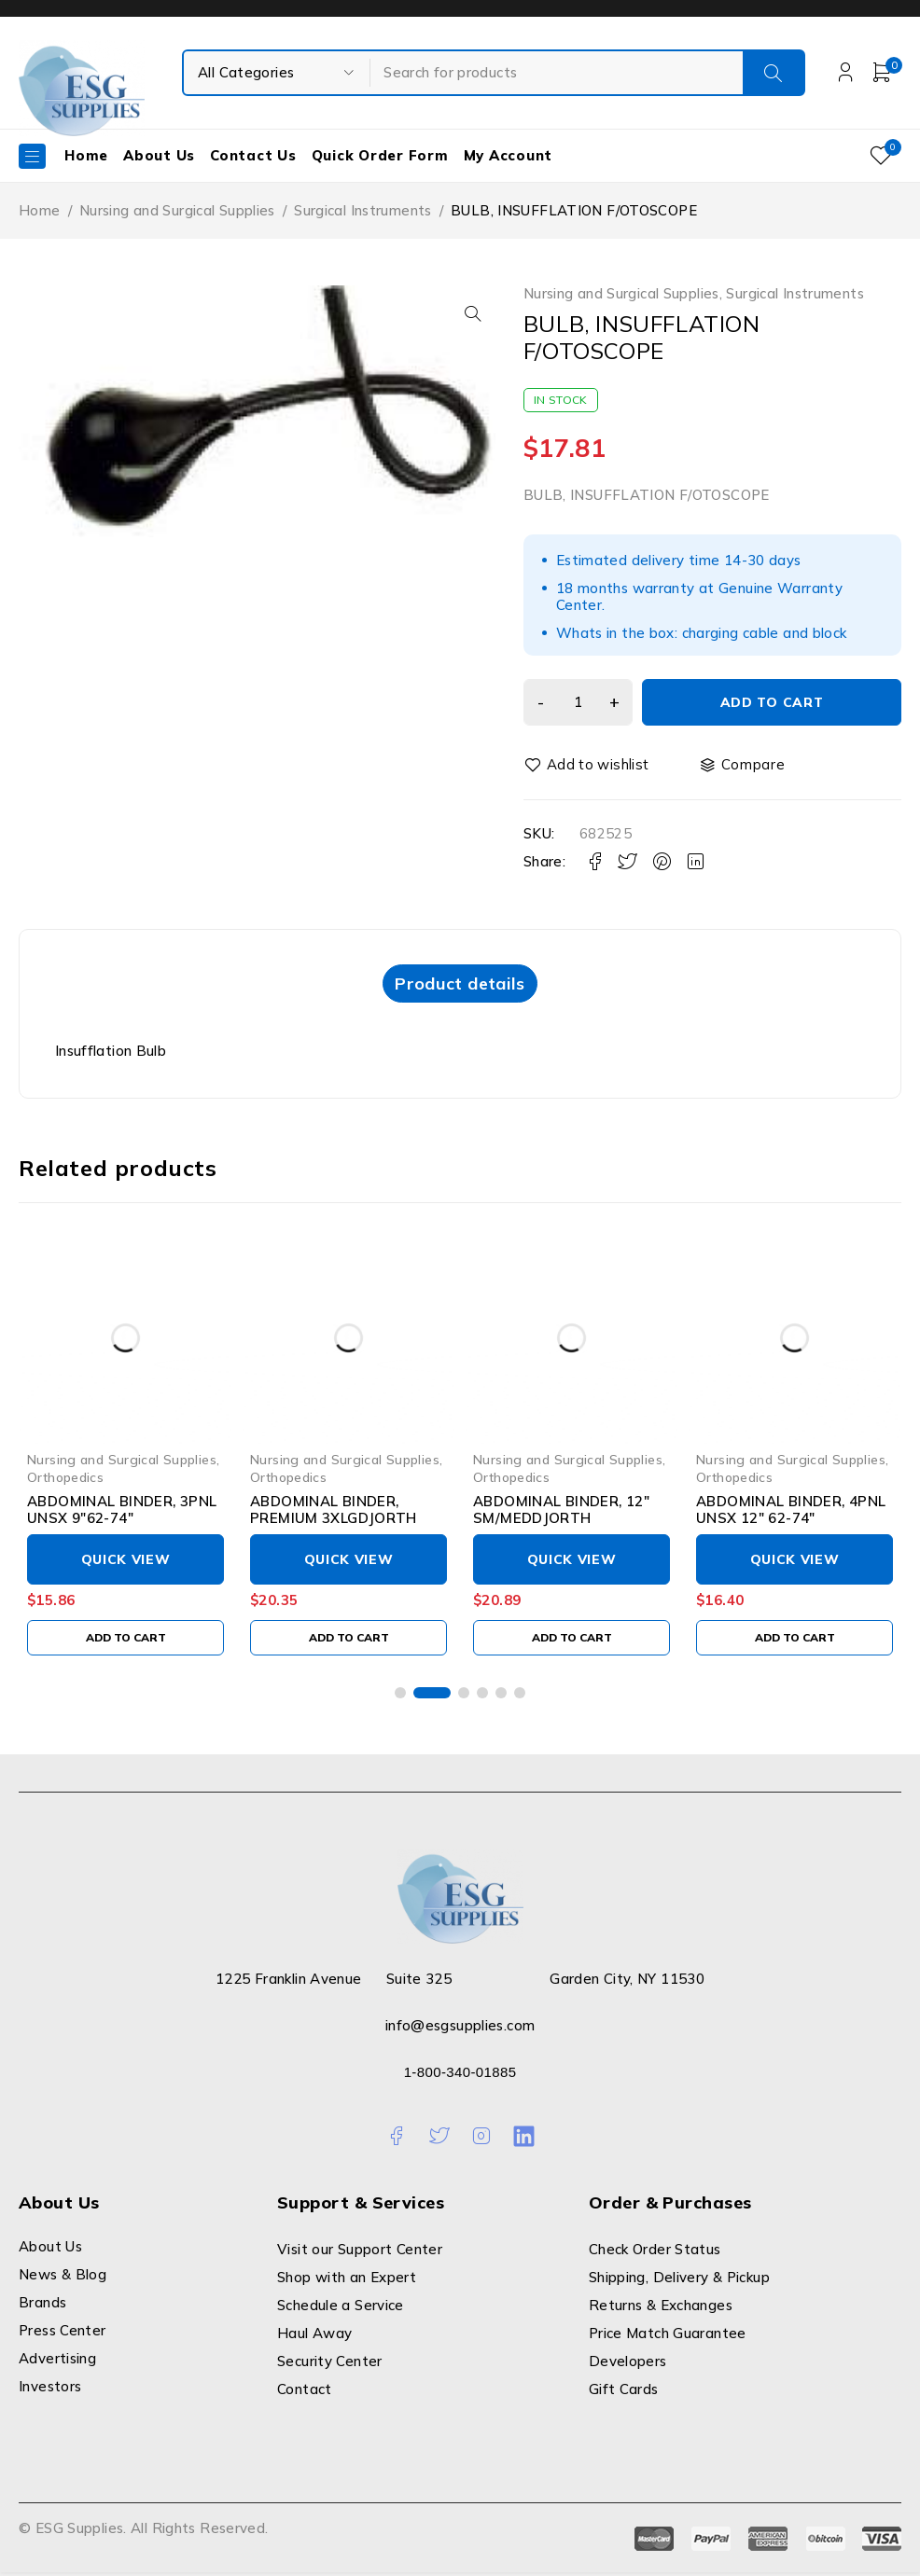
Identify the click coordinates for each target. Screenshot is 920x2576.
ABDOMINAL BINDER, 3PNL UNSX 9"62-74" (121, 1512)
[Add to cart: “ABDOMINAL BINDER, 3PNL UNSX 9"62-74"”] (125, 1640)
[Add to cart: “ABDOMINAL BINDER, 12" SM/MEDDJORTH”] (571, 1640)
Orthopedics (65, 1480)
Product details (460, 984)
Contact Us (253, 155)
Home (86, 155)
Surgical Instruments (363, 210)
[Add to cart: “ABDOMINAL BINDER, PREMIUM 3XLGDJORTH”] (348, 1640)
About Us (159, 155)
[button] (467, 313)
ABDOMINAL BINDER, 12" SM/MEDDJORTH (561, 1512)
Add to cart (768, 702)
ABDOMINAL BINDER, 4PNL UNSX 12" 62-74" (790, 1512)
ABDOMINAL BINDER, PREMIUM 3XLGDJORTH (333, 1512)
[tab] (460, 984)
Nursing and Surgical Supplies (177, 210)
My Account (508, 155)
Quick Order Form (380, 155)
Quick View (126, 1562)
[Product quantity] (574, 702)
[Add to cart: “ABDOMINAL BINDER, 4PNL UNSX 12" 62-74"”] (794, 1640)
